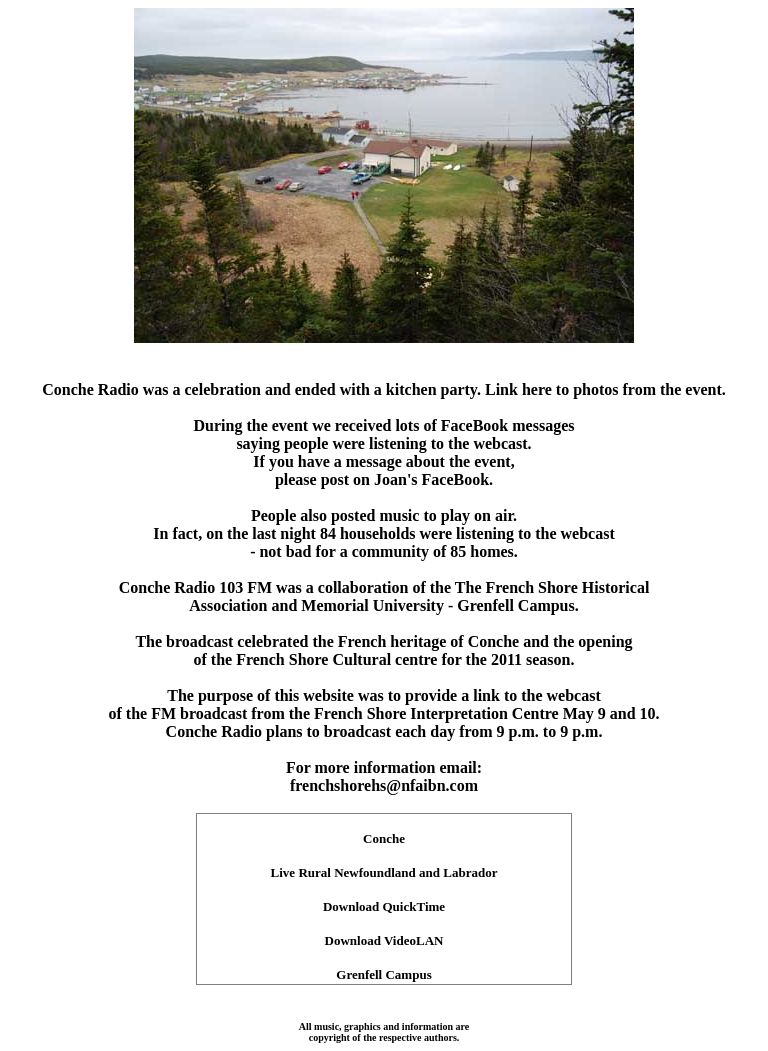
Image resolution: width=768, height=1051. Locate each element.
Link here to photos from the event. (605, 389)
